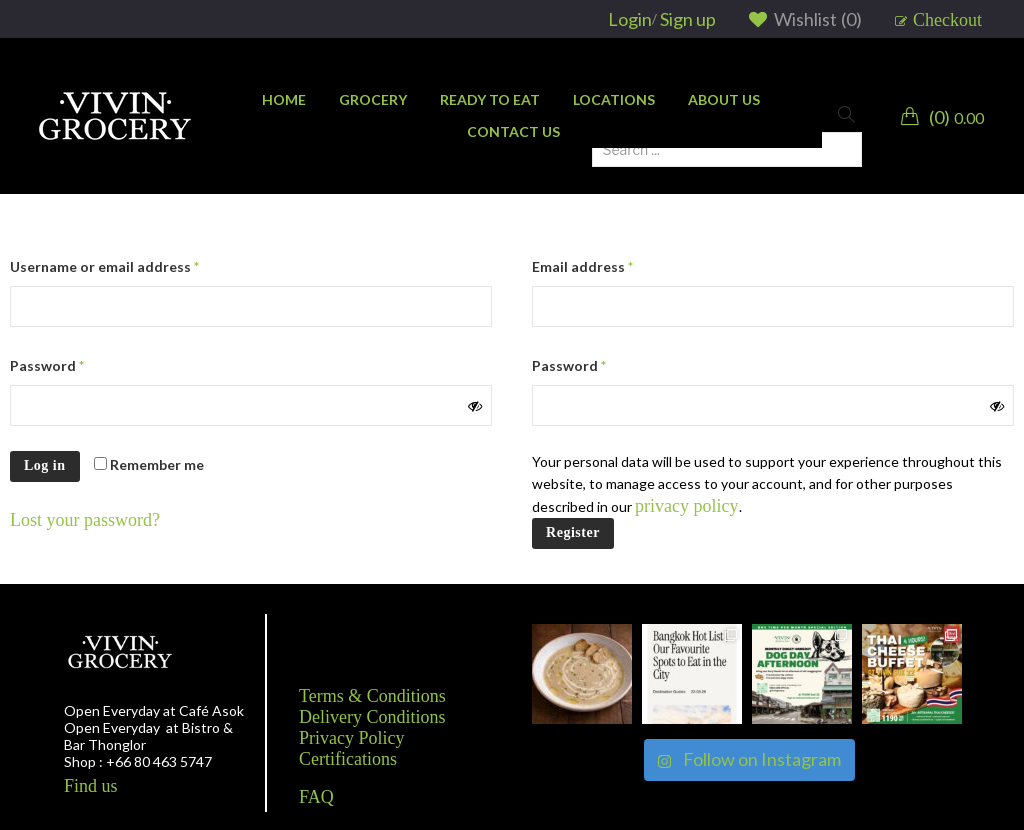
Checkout (947, 20)
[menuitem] (284, 100)
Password (47, 365)
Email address (582, 266)
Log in (45, 465)
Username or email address (104, 266)
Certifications (348, 759)
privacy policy (686, 506)
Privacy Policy (352, 738)
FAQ (316, 797)
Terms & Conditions (372, 696)
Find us (91, 786)
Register (573, 532)
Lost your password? (85, 520)
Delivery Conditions (372, 717)
